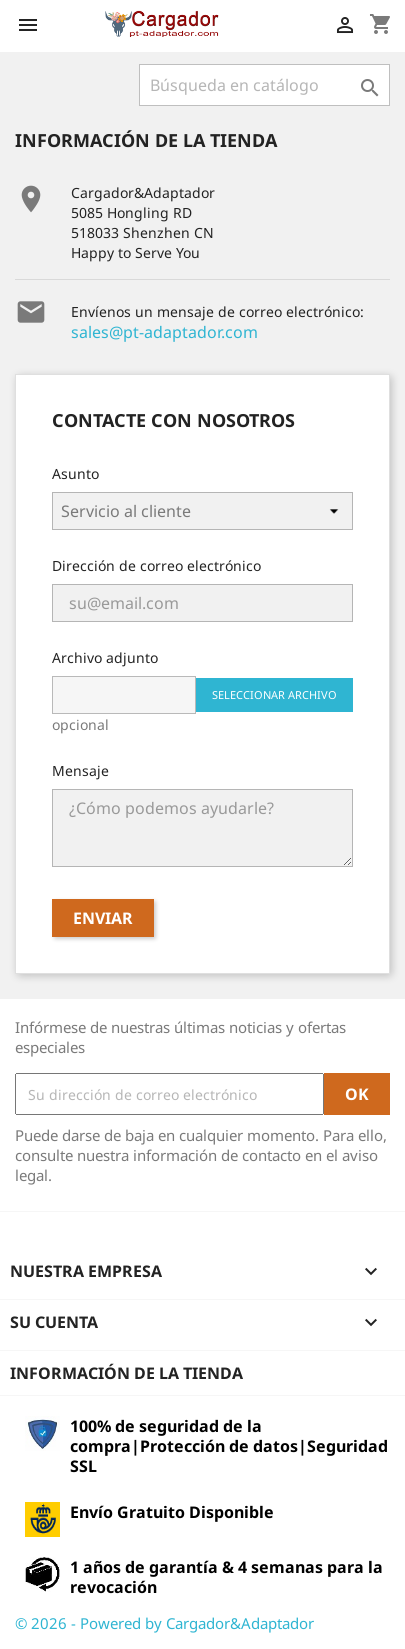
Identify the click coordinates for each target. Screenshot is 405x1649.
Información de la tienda (126, 1373)
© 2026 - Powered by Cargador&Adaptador (164, 1623)
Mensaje (80, 770)
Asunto (75, 473)
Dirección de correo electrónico (156, 565)
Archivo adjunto (105, 657)
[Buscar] (264, 85)
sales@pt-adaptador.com (164, 332)
